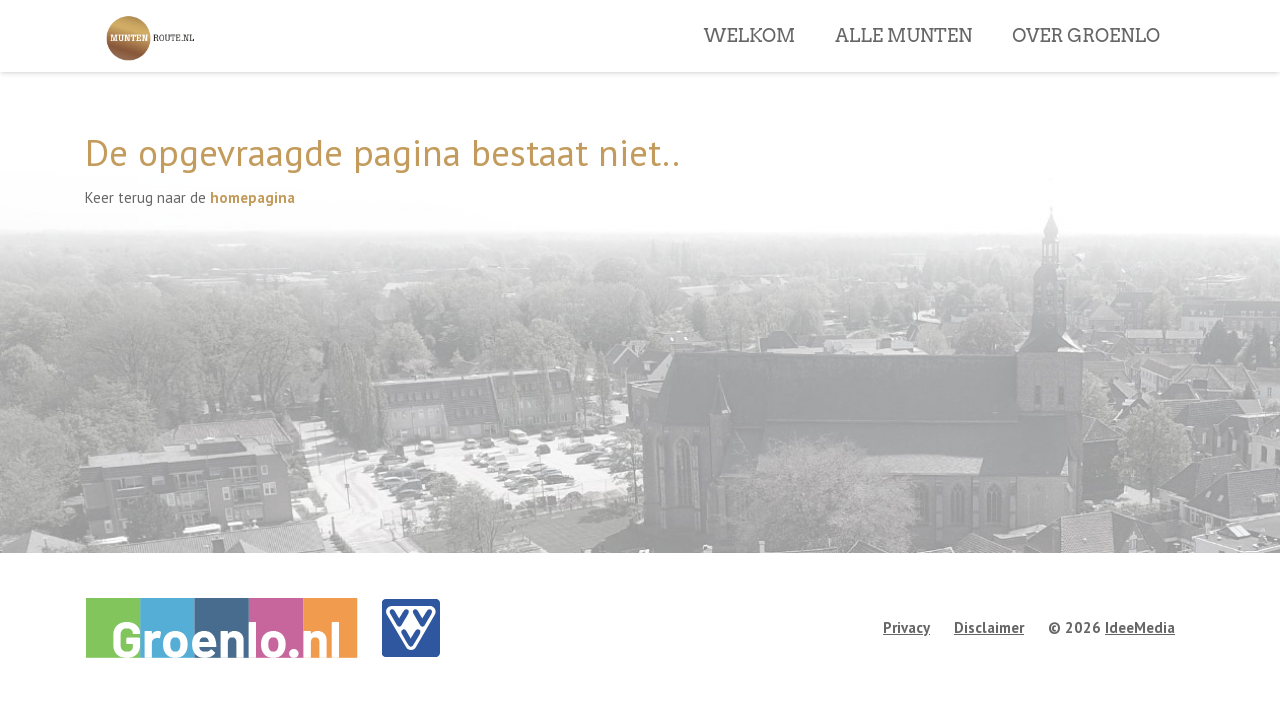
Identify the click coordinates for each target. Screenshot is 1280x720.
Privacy (906, 627)
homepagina (252, 197)
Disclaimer (989, 627)
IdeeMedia (1140, 627)
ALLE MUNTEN (903, 68)
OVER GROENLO (1086, 68)
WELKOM (750, 68)
